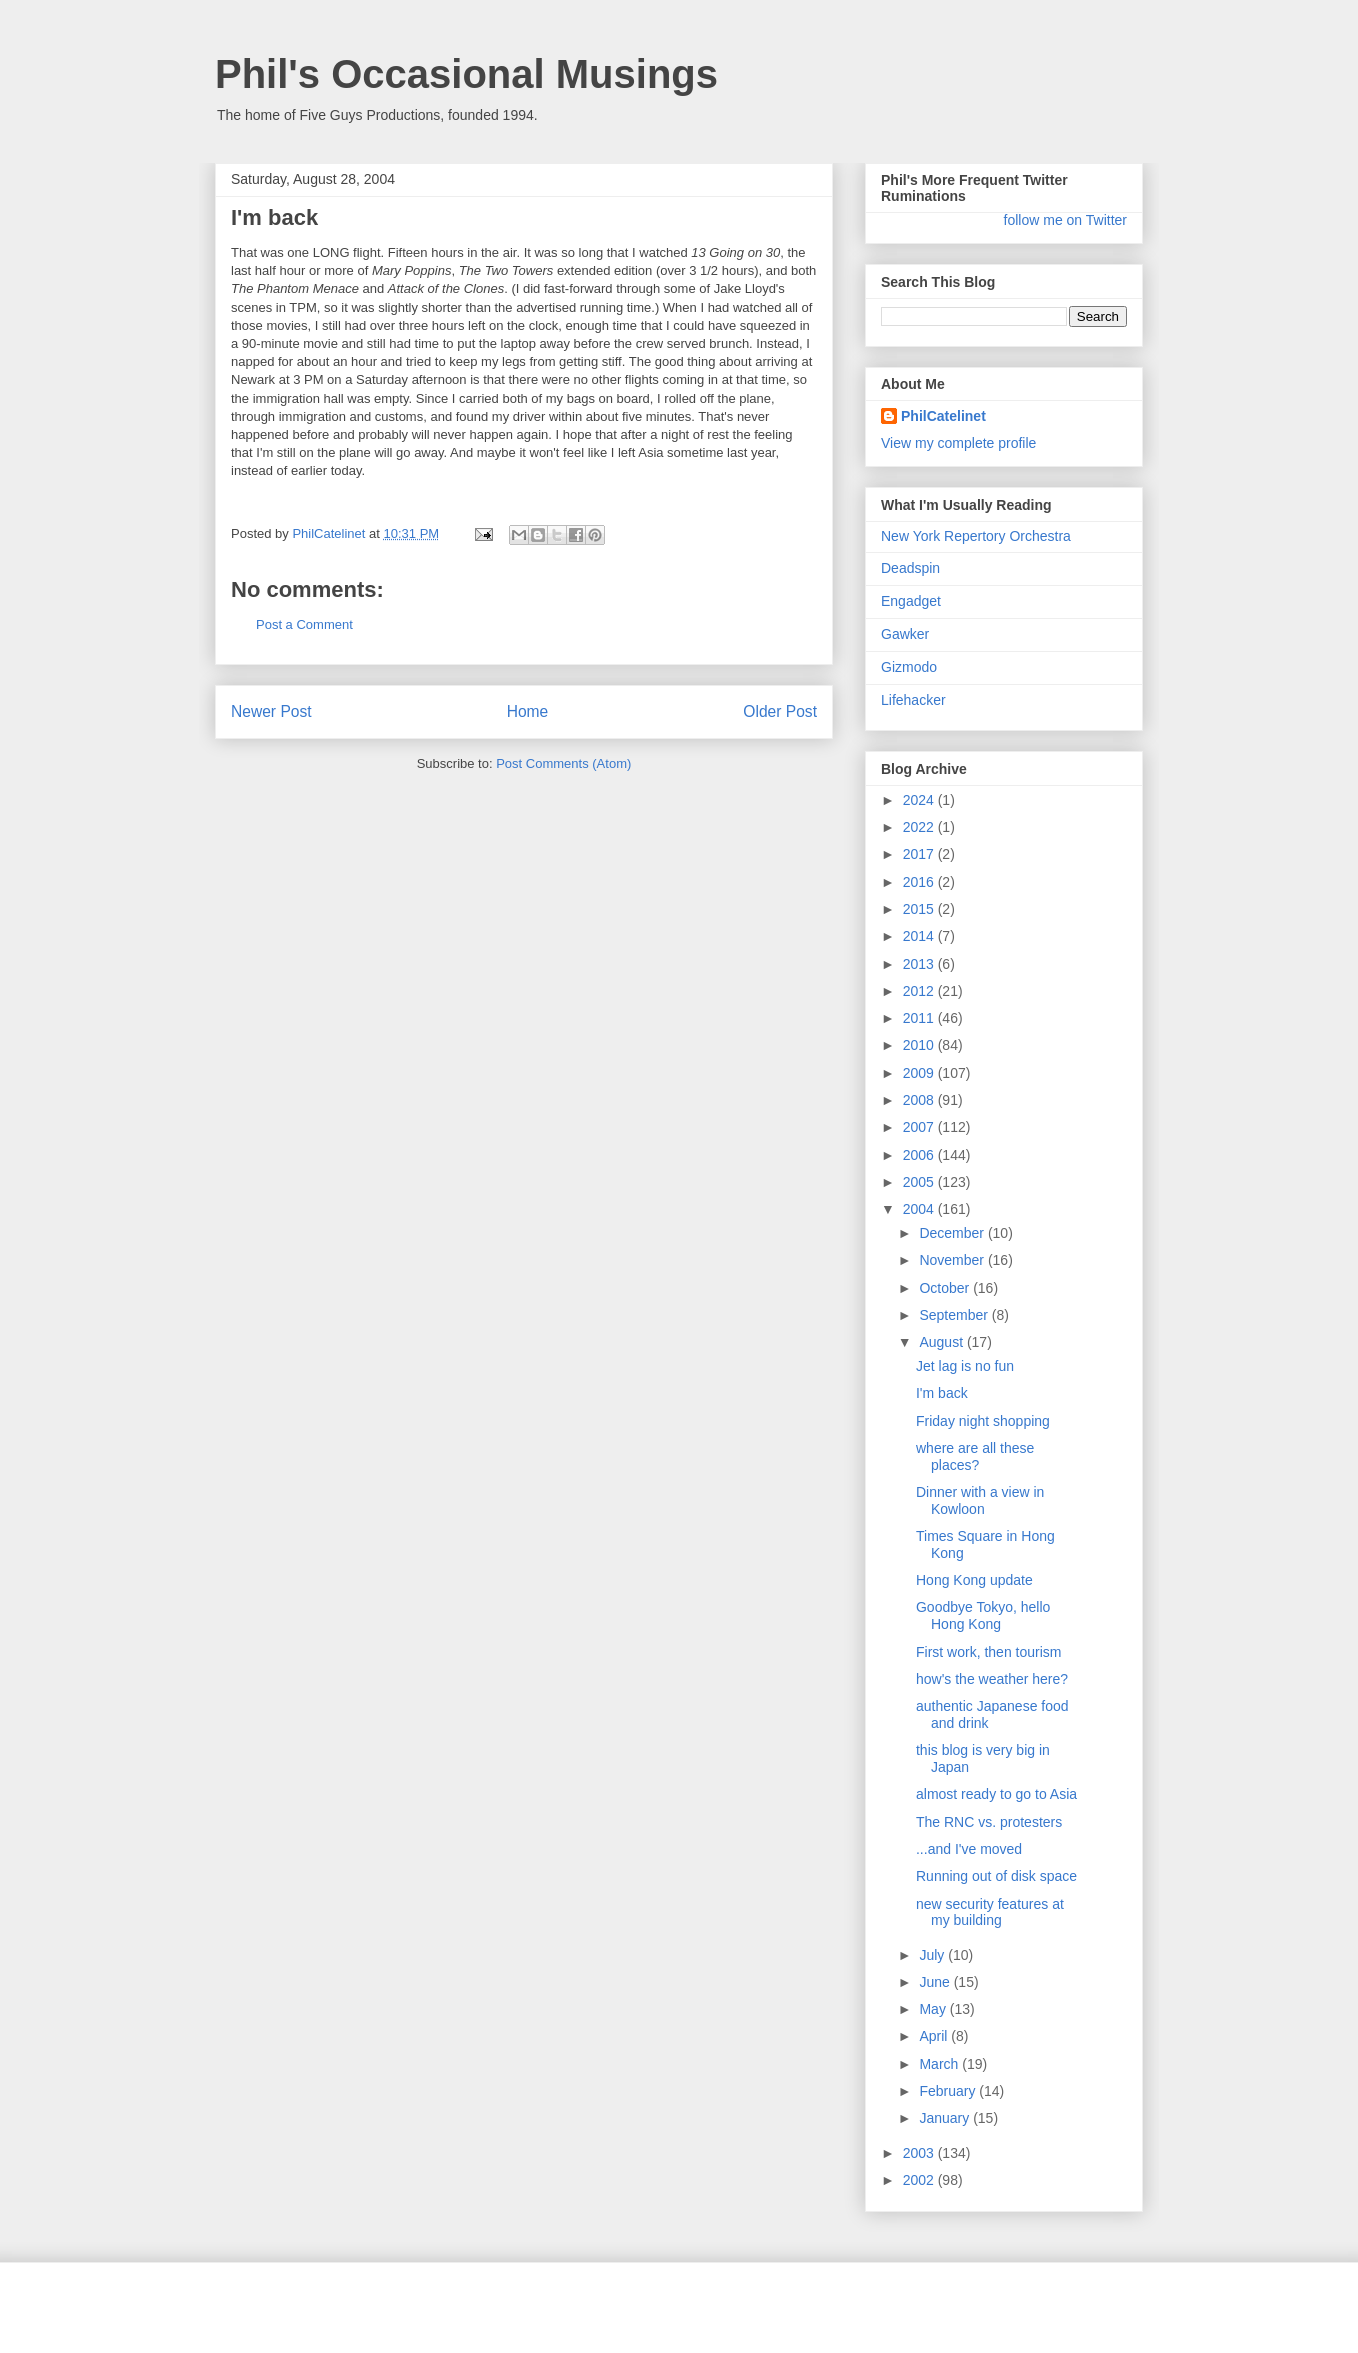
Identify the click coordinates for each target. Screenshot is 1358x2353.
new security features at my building (990, 1912)
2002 (920, 2180)
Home (528, 711)
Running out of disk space (996, 1876)
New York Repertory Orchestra (976, 536)
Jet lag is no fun (965, 1366)
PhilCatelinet (943, 416)
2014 (920, 936)
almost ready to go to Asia (996, 1794)
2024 (920, 800)
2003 (920, 2153)
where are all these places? (975, 1456)
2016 (920, 882)
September (955, 1315)
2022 (920, 827)
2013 (920, 964)
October (946, 1288)
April (935, 2036)
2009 (920, 1073)
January (946, 2118)
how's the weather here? (992, 1679)
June (936, 1982)
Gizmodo (909, 667)
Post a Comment (304, 624)
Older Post (780, 711)
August (942, 1342)
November (953, 1260)
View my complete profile (958, 443)
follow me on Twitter (1065, 220)
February (949, 2091)
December (953, 1233)
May (934, 2009)
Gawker (905, 634)
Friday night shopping (983, 1421)
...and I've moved (969, 1849)
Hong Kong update (974, 1580)
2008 (920, 1100)
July (933, 1955)
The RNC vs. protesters (989, 1822)
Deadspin (910, 568)
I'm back (942, 1393)
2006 (920, 1155)
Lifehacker (913, 700)
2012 (920, 991)
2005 (920, 1182)
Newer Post (271, 711)
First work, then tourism (988, 1652)
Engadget (911, 601)
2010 (920, 1045)
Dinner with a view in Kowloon (980, 1500)
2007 (920, 1127)
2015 (920, 909)
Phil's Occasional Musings (466, 74)
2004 (920, 1209)
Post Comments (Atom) (563, 763)
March (940, 2064)
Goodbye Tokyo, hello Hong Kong (983, 1615)
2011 (920, 1018)
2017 (920, 854)
